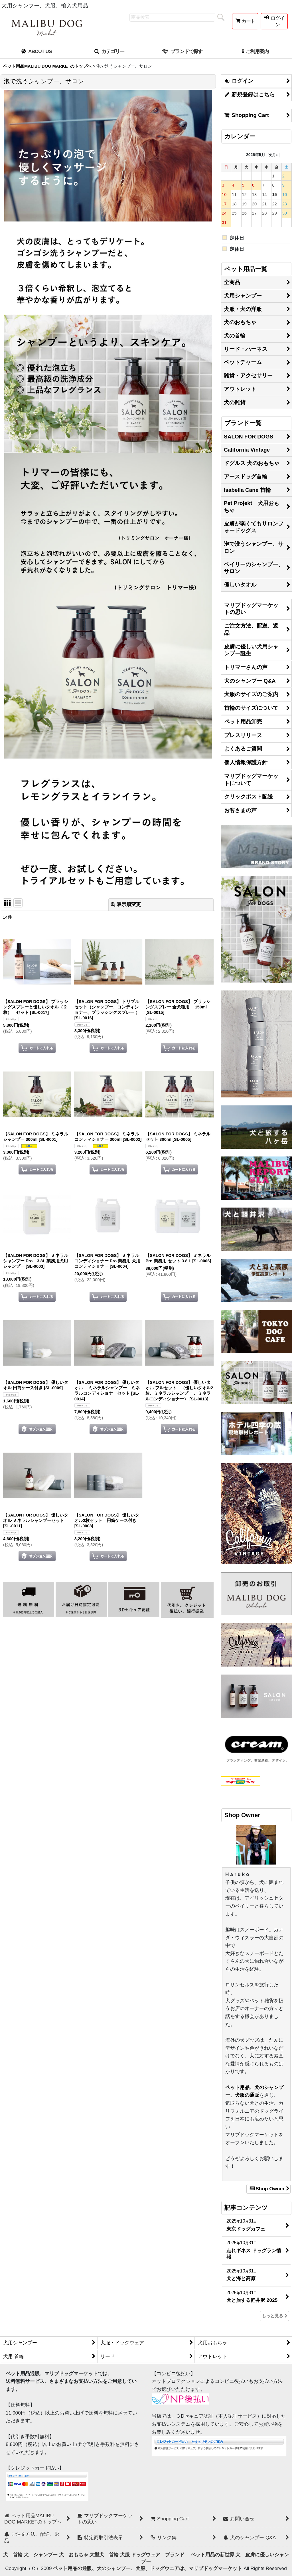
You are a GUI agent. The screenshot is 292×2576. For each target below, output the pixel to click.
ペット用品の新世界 (212, 2554)
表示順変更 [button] (126, 904)
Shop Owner (268, 2188)
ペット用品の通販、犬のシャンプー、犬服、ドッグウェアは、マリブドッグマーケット (148, 2568)
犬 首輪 (13, 2554)
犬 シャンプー (41, 2554)
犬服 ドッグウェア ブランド (154, 2554)
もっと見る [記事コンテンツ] (274, 2316)
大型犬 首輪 (104, 2554)
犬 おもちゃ (73, 2554)
